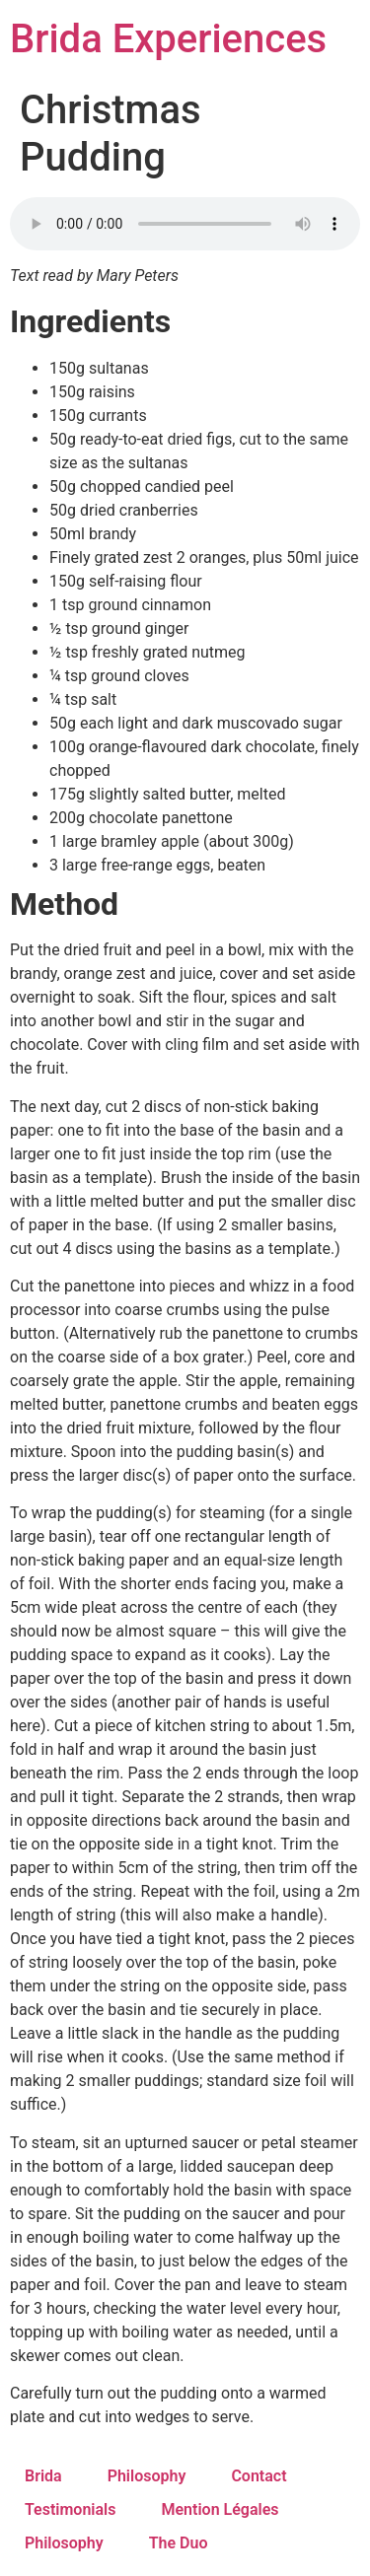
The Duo (178, 2543)
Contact (258, 2476)
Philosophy (147, 2476)
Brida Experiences (168, 39)
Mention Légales (220, 2509)
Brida (43, 2476)
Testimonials (70, 2509)
